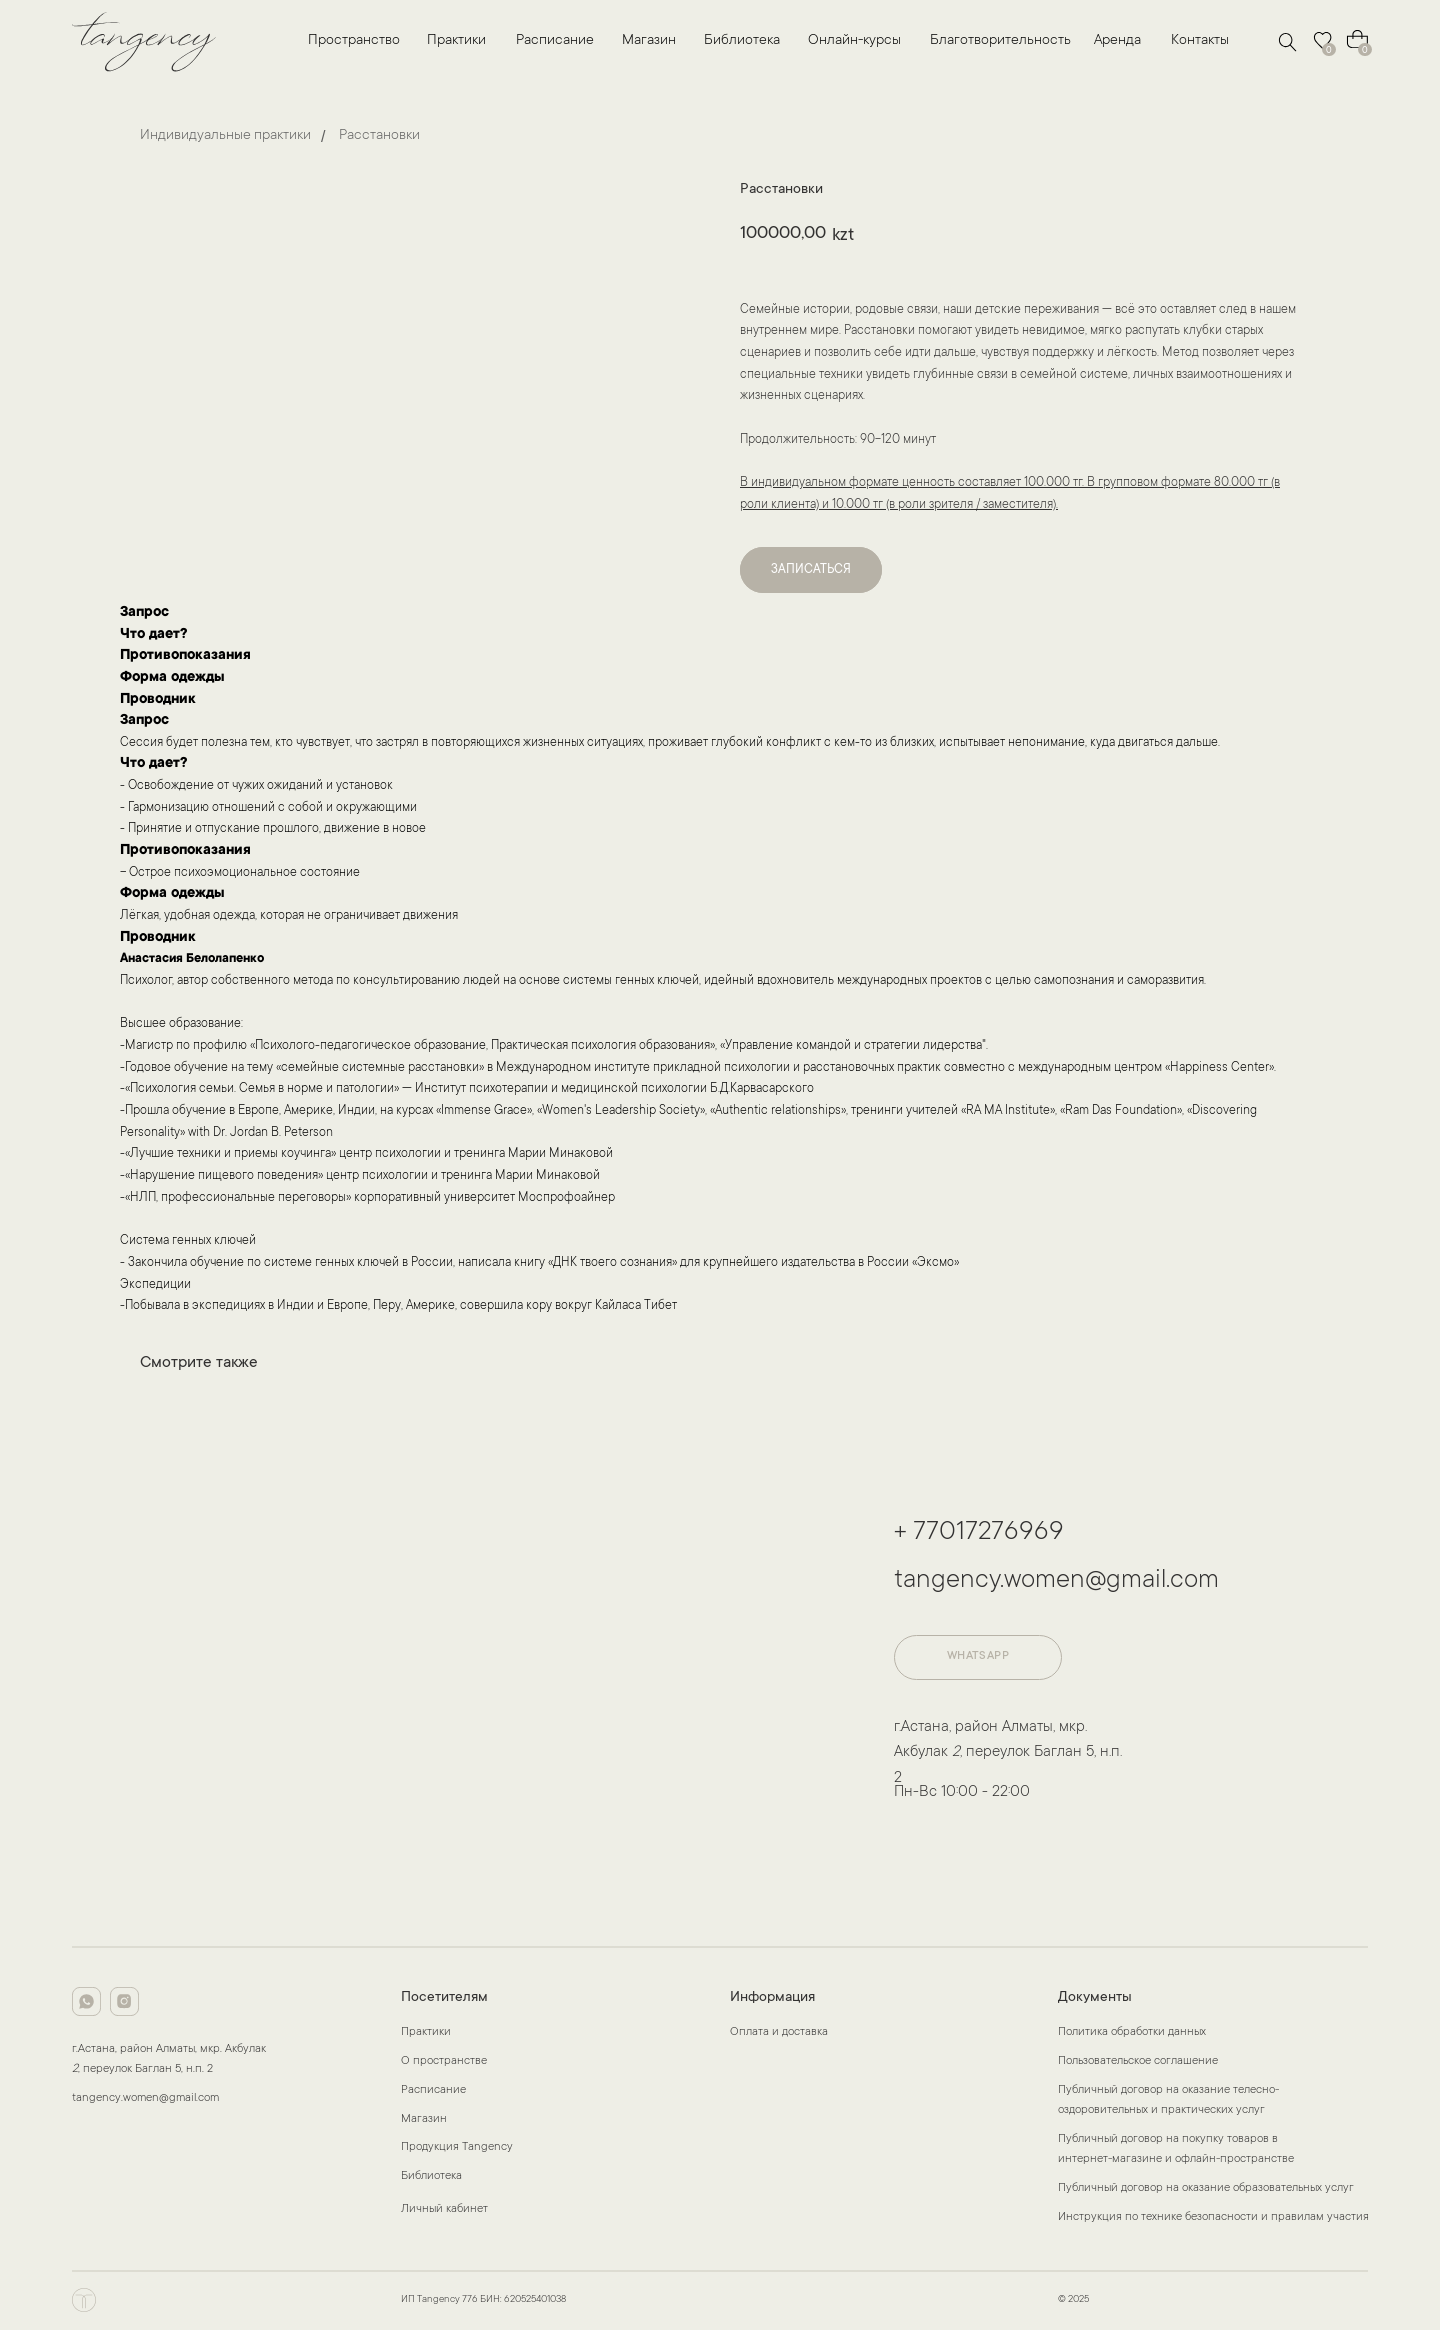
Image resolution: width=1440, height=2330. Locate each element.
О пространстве (444, 2061)
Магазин (649, 41)
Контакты (1200, 41)
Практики (456, 41)
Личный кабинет (444, 2209)
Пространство (354, 41)
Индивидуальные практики (225, 136)
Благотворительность (1000, 41)
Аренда (1117, 41)
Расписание (555, 41)
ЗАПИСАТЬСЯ (811, 570)
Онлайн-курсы (854, 41)
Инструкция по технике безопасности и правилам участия (1213, 2217)
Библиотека (742, 41)
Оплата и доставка (779, 2032)
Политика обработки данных (1132, 2032)
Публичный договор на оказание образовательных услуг (1206, 2188)
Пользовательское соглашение (1138, 2061)
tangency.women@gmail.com (1056, 1581)
